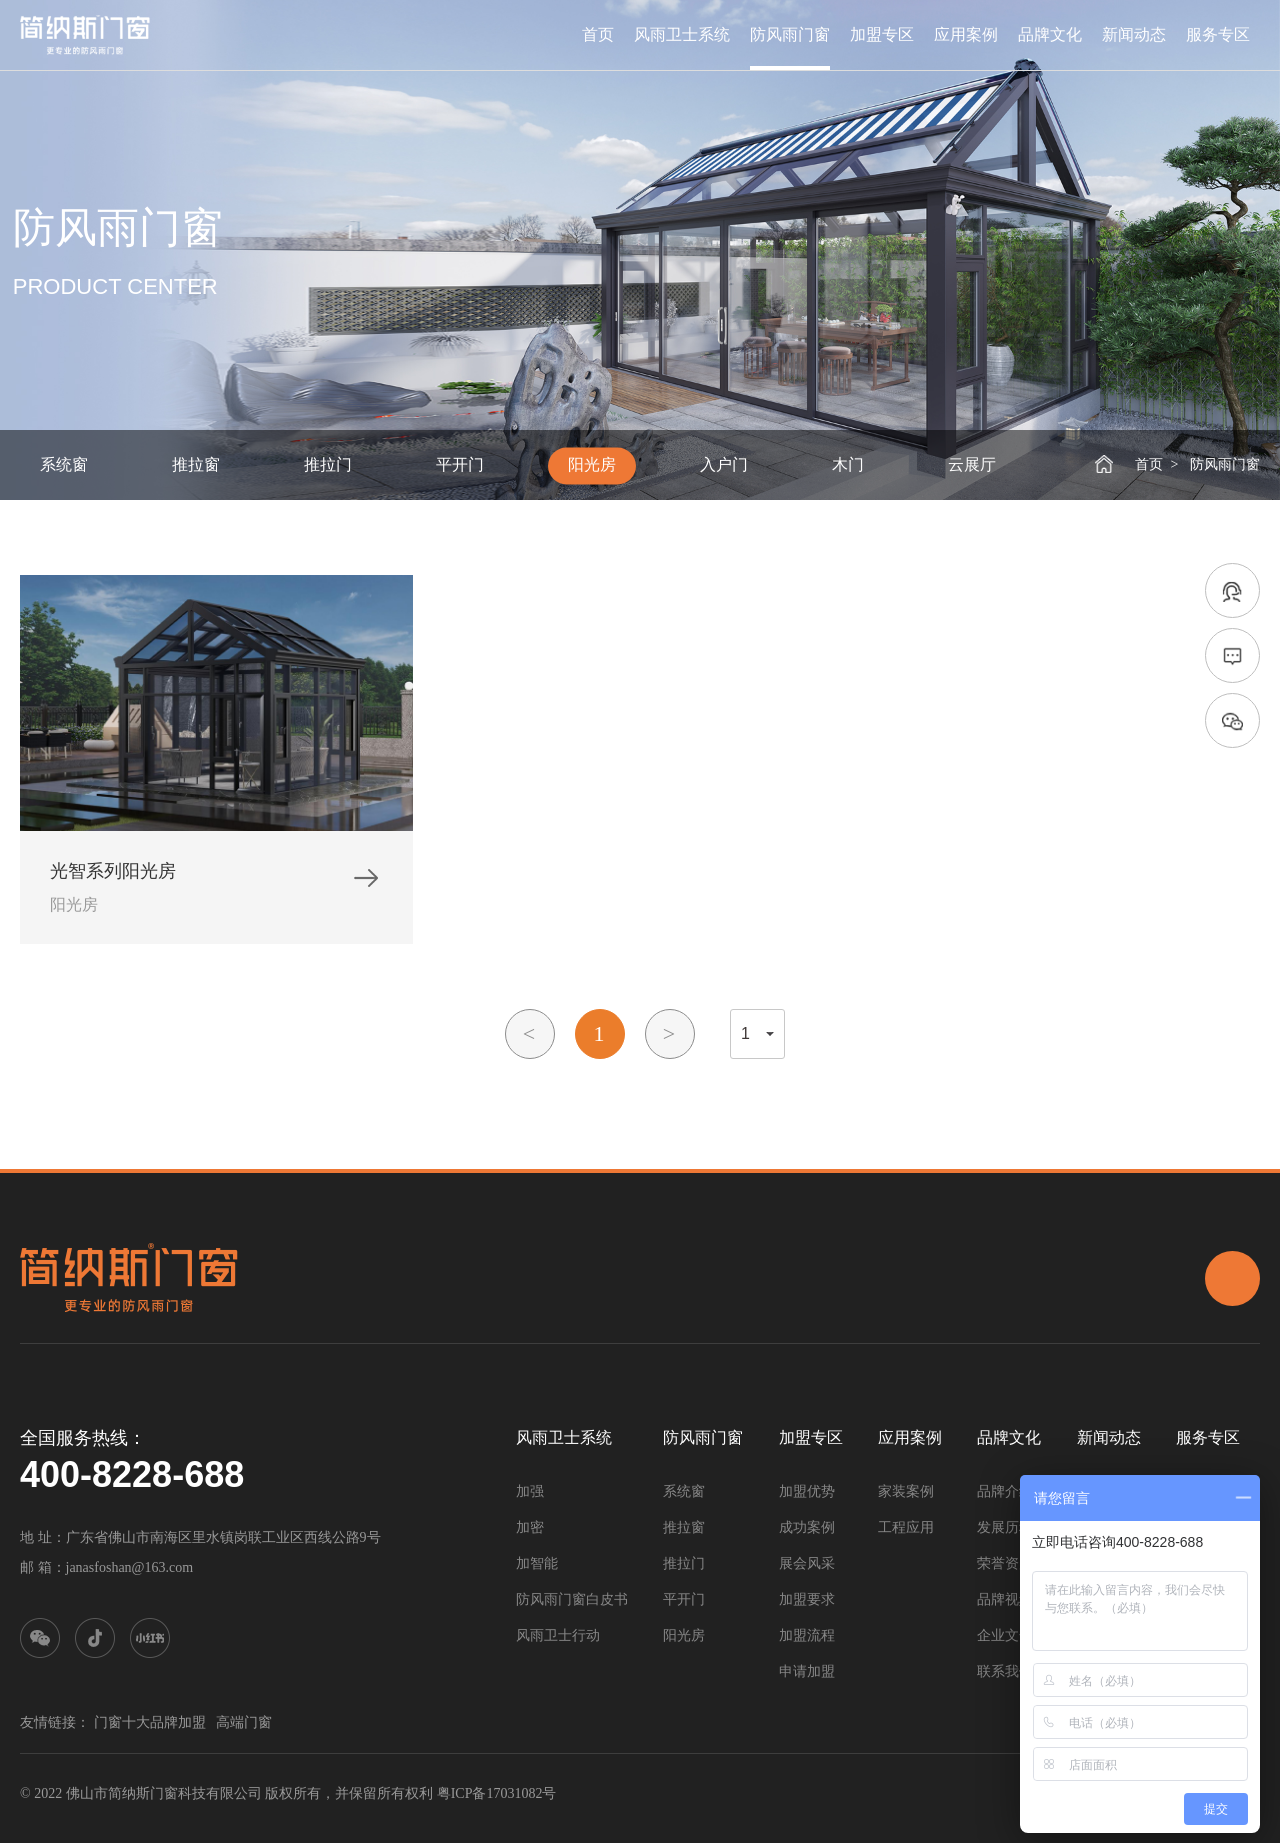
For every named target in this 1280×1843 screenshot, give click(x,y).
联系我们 (1005, 1671)
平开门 (460, 464)
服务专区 (1218, 35)
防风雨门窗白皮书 (572, 1599)
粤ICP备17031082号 (497, 1793)
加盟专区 (882, 35)
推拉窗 (196, 464)
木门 (848, 464)
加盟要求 (807, 1599)
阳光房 (592, 464)
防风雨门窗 (790, 35)
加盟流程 (807, 1635)
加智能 (537, 1563)
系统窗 (64, 464)
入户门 (724, 464)
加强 (530, 1491)
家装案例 (906, 1491)
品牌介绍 (1005, 1491)
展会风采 (807, 1563)
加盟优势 (807, 1491)
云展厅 (972, 464)
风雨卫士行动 (558, 1635)
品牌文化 (1050, 35)
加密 (530, 1527)
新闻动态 (1134, 35)
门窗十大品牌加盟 (150, 1722)
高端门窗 (244, 1722)
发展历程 (1005, 1527)
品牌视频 (1005, 1599)
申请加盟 (807, 1671)
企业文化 (1005, 1635)
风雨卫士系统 (682, 35)
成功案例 (807, 1527)
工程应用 (906, 1527)
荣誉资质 (1005, 1563)
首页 (598, 35)
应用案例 (966, 35)
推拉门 (328, 464)
